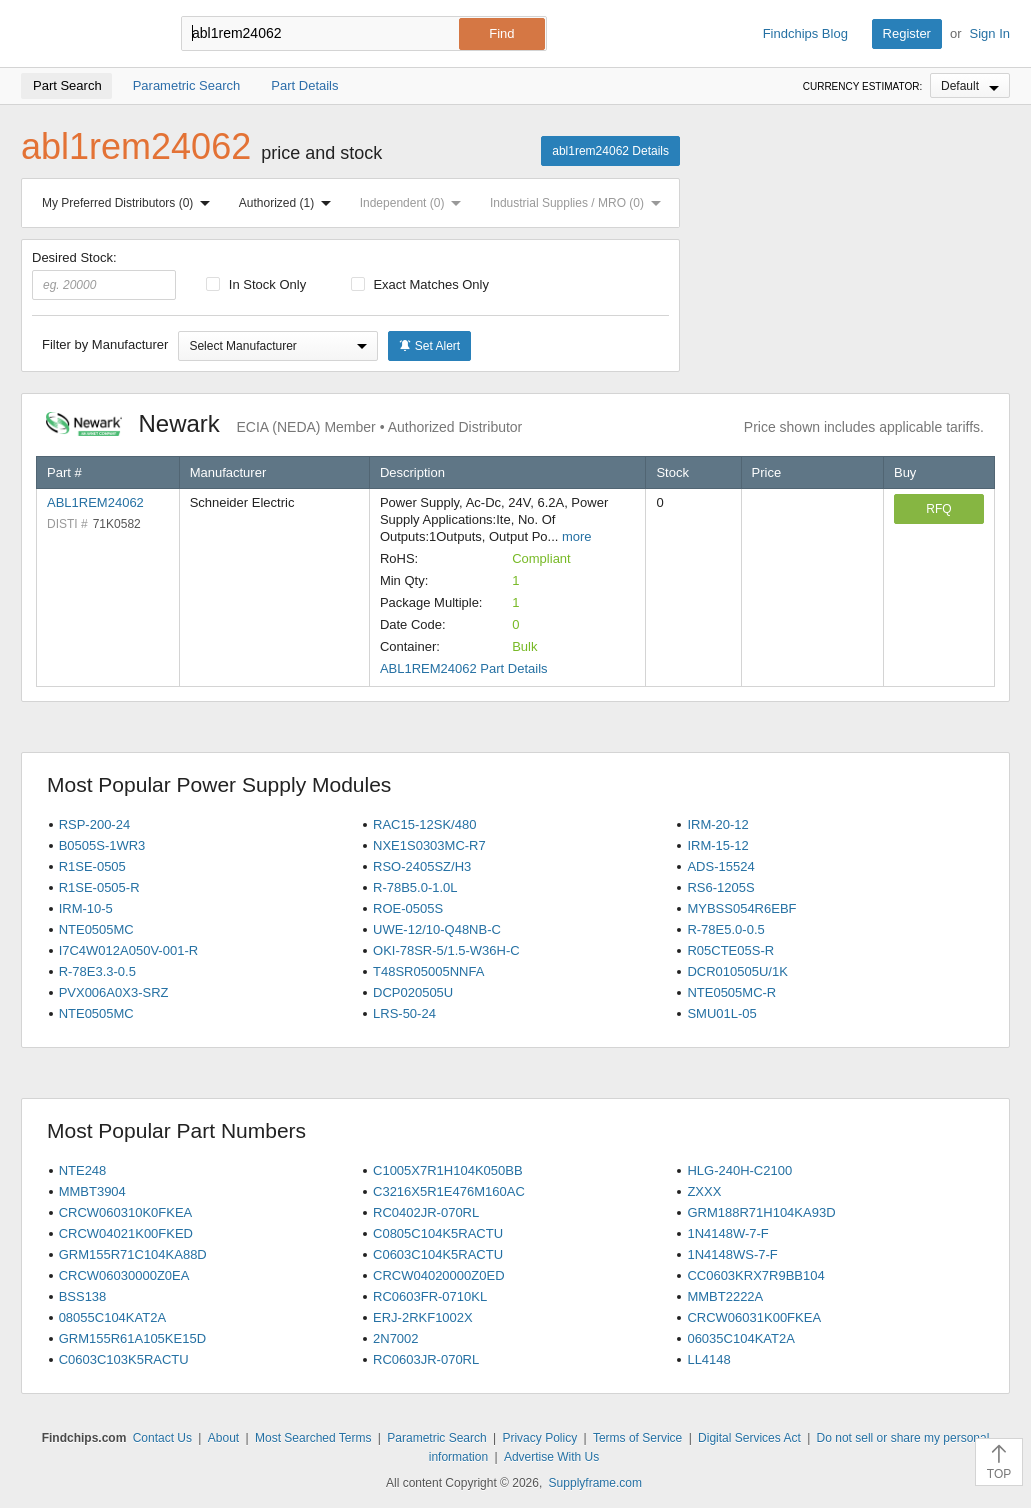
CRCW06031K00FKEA (754, 1317)
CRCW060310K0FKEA (126, 1212)
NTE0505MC (96, 929)
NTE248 (83, 1170)
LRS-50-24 (404, 1013)
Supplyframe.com (595, 1483)
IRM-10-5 (86, 908)
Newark (284, 423)
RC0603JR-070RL (426, 1359)
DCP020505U (413, 992)
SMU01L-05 (721, 1013)
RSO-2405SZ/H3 (422, 866)
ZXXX (704, 1191)
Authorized (289, 203)
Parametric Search (436, 1438)
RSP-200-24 (95, 824)
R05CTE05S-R (730, 950)
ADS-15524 (720, 866)
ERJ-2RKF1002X (423, 1317)
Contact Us (162, 1438)
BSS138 (83, 1296)
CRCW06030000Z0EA (124, 1275)
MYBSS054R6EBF (741, 908)
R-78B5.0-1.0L (415, 887)
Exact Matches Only (420, 284)
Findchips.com (86, 34)
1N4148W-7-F (727, 1233)
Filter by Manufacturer (105, 344)
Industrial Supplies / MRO (579, 203)
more (577, 536)
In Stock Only (256, 284)
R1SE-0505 (92, 866)
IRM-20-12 (717, 824)
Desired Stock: (104, 275)
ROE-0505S (408, 908)
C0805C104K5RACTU (438, 1233)
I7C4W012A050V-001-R (128, 950)
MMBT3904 (92, 1191)
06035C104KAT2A (740, 1338)
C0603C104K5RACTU (438, 1254)
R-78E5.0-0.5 (725, 929)
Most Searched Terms (313, 1438)
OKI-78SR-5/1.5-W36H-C (446, 950)
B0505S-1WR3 (102, 845)
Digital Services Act (749, 1438)
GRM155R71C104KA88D (133, 1254)
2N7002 (396, 1338)
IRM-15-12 (717, 845)
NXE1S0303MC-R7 (429, 845)
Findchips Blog (805, 33)
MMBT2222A (725, 1296)
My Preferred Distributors (130, 203)
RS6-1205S (720, 887)
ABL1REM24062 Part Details (464, 668)
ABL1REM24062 (95, 502)
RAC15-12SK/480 (424, 824)
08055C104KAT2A (112, 1317)
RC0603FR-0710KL (430, 1296)
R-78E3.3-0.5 (97, 971)
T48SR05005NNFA (428, 971)
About (223, 1438)
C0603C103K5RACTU (124, 1359)
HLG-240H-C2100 (739, 1170)
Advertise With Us (551, 1457)
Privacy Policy (539, 1438)
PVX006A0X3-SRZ (114, 992)
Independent (415, 203)
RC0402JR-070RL (426, 1212)
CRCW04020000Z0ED (439, 1275)
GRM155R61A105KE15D (132, 1338)
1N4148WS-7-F (732, 1254)
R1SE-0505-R (99, 887)
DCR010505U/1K (737, 971)
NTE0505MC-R (731, 992)
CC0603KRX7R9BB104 (755, 1275)
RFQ (938, 509)
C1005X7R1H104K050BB (448, 1170)
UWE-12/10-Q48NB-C (437, 929)
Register (907, 33)
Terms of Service (637, 1438)
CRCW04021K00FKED (126, 1233)
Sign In (990, 33)
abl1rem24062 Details (610, 151)
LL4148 (708, 1359)
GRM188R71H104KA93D (761, 1212)
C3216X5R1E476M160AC (449, 1191)
